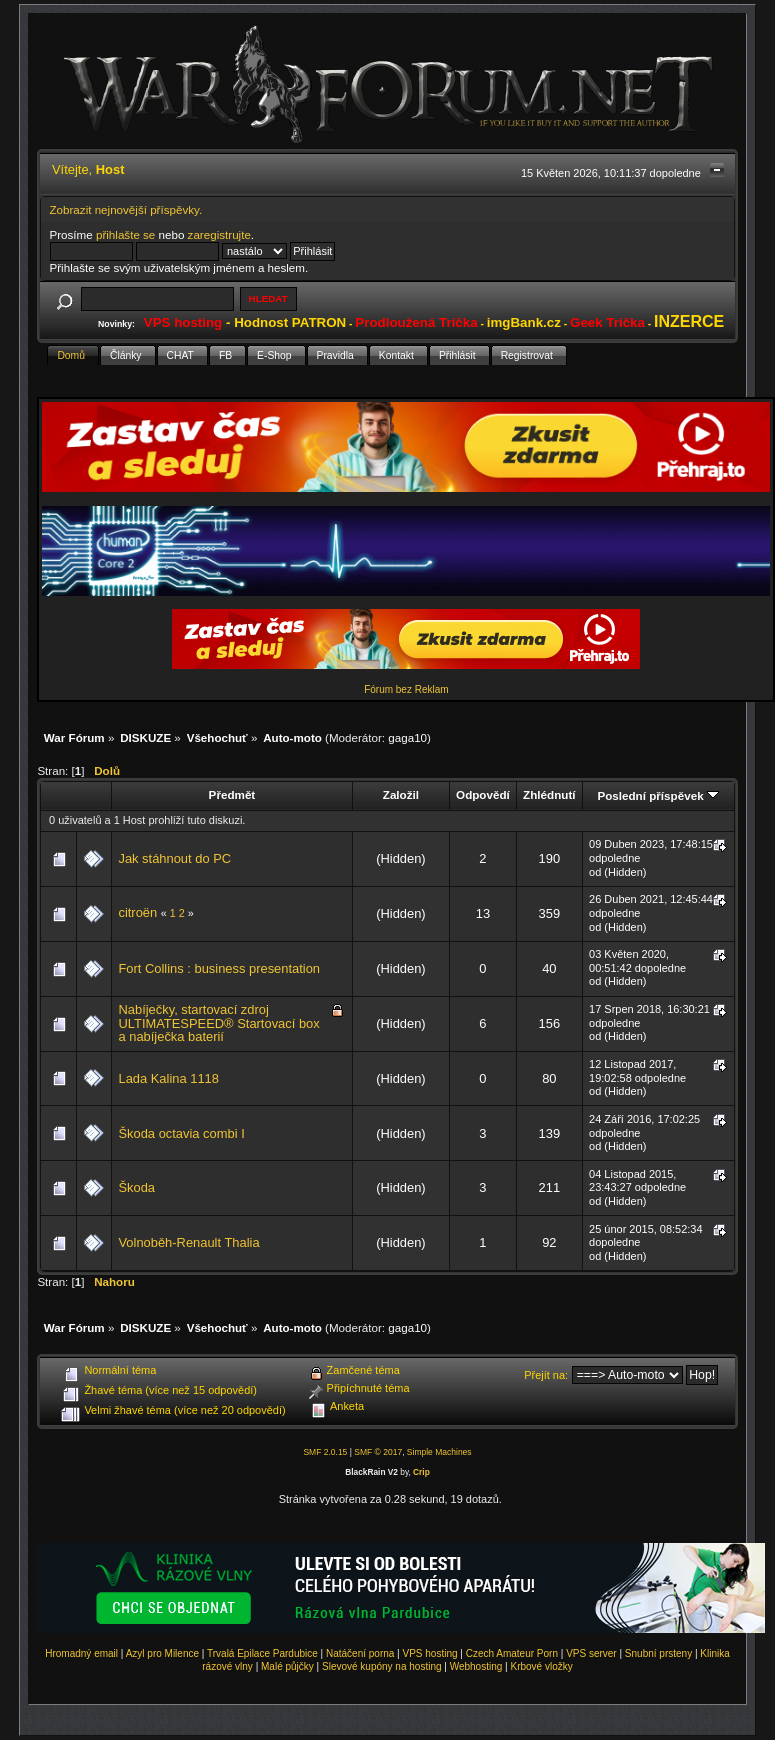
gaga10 (407, 737)
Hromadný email (81, 1653)
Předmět (232, 794)
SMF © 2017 (378, 1452)
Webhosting (476, 1666)
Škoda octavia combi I (181, 1133)
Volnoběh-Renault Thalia (188, 1242)
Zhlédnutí (549, 794)
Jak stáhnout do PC (174, 858)
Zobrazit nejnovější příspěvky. (126, 209)
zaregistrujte (219, 234)
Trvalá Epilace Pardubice (262, 1653)
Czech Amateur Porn (512, 1653)
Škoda (136, 1187)
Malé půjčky (287, 1666)
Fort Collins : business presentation (219, 968)
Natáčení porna (360, 1653)
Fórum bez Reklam (406, 689)
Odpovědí (483, 794)
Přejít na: (546, 1375)
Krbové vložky (541, 1666)
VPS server (591, 1653)
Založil (401, 794)
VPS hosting (430, 1653)
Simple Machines (439, 1452)
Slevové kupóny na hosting (382, 1666)
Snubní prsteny (658, 1653)
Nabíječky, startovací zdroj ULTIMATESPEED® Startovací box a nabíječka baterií (218, 1023)
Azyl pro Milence (162, 1653)
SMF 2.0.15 (325, 1452)
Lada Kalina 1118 (168, 1078)
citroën (137, 912)
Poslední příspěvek (657, 795)
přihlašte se (125, 234)
